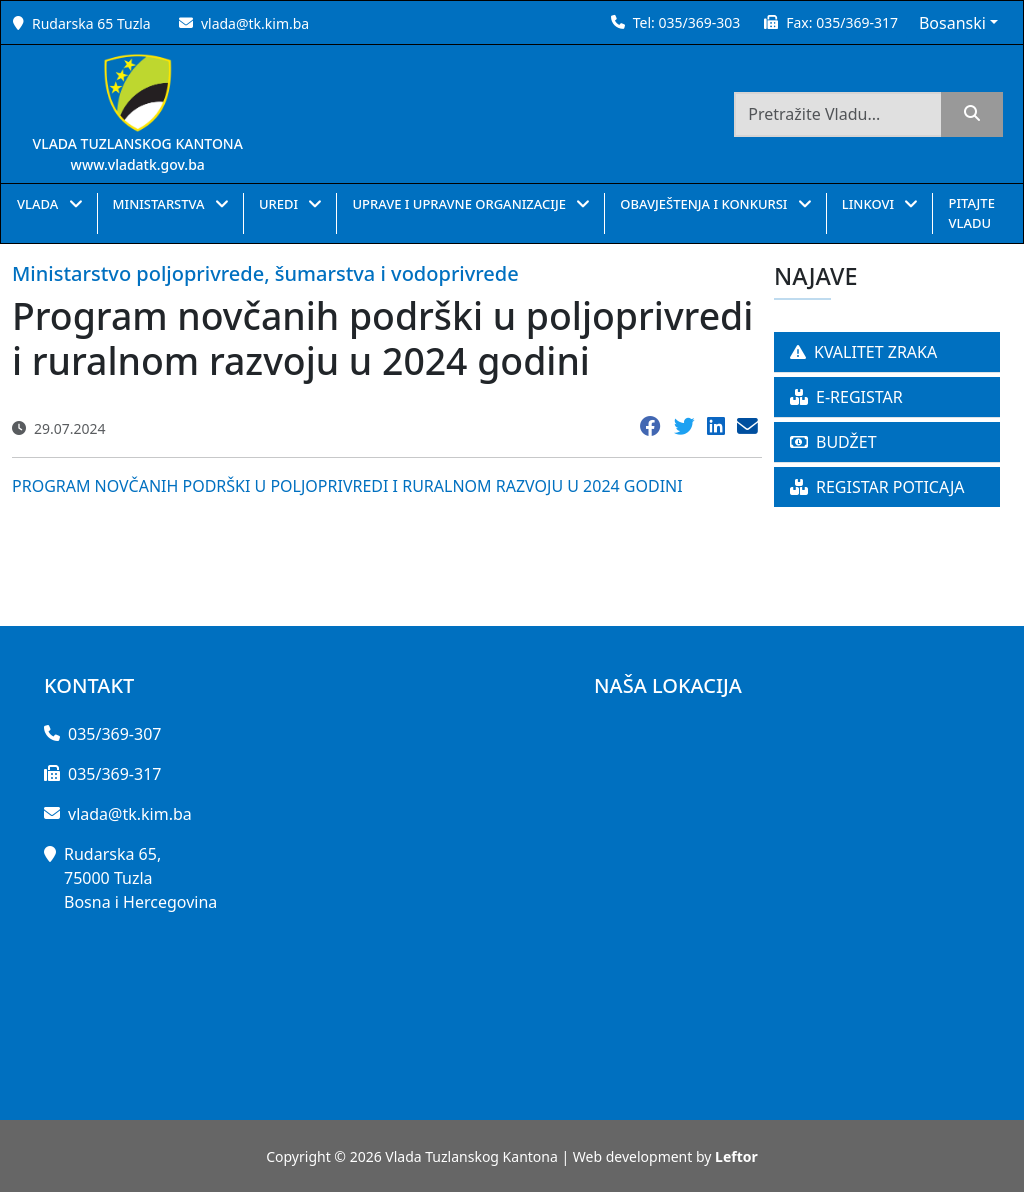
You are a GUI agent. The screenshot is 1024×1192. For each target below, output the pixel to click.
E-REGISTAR (846, 397)
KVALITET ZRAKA (863, 352)
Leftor (736, 1156)
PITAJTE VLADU (971, 213)
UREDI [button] (280, 204)
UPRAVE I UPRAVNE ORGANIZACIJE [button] (460, 204)
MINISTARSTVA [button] (160, 204)
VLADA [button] (39, 204)
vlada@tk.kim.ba (255, 23)
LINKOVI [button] (870, 204)
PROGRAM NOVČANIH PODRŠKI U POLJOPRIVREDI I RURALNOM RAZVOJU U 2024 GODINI (347, 486)
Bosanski (952, 23)
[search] (972, 114)
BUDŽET (833, 442)
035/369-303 (699, 22)
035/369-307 (114, 734)
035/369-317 (857, 22)
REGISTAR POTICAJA (877, 487)
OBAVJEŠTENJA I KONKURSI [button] (705, 204)
